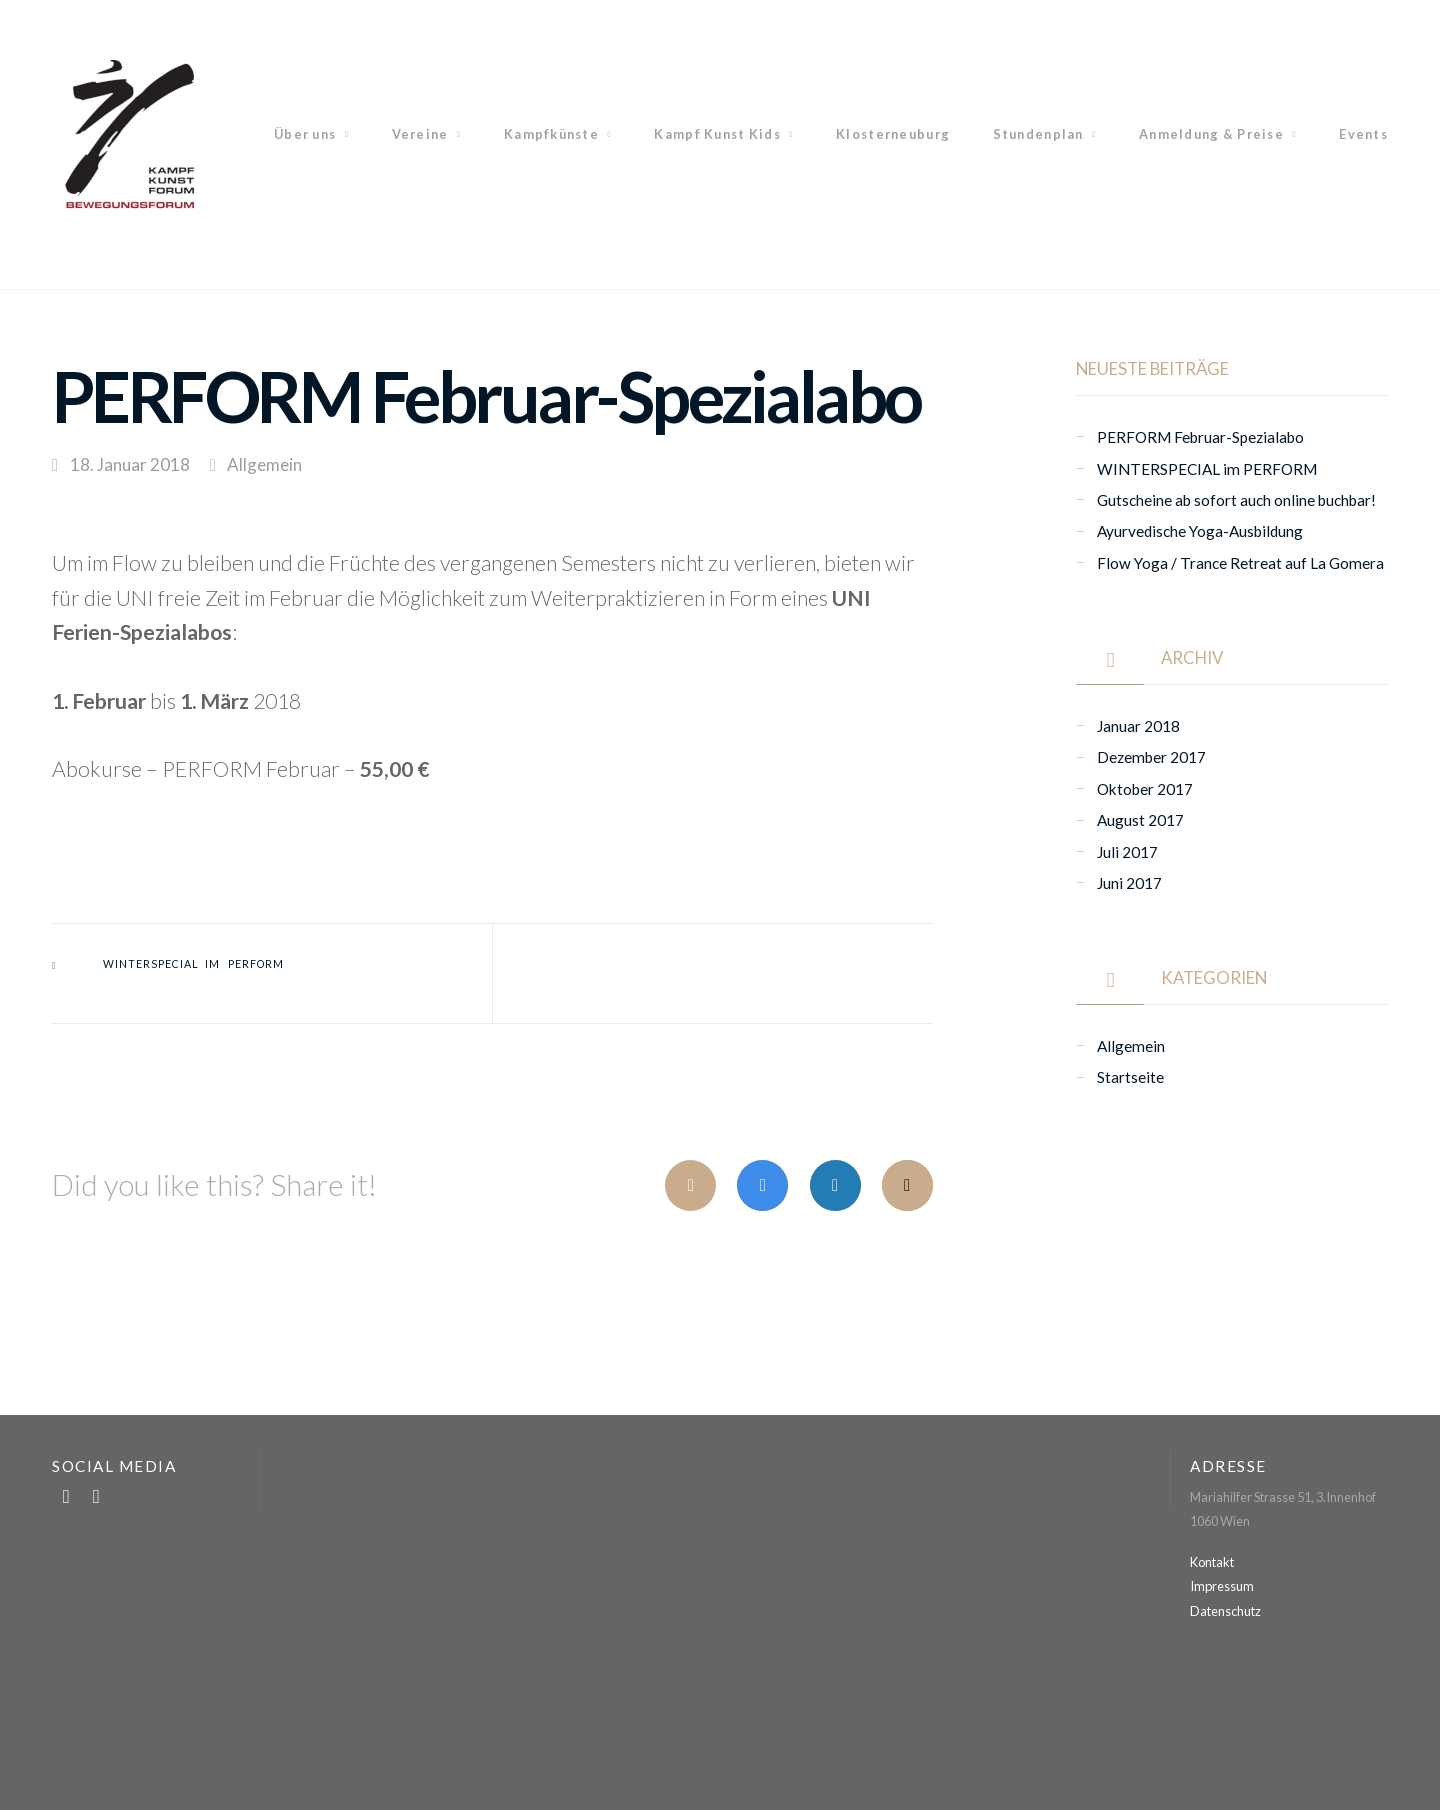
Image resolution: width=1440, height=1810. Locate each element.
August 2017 (1140, 820)
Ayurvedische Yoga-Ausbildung (1200, 531)
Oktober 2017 (1145, 789)
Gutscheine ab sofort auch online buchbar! (1236, 500)
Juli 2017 (1127, 852)
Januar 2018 (1138, 726)
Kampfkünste (551, 134)
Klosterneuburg (893, 134)
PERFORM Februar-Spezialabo (1200, 437)
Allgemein (264, 464)
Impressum (1222, 1586)
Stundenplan (1038, 134)
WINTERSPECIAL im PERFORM (193, 964)
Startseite (1130, 1077)
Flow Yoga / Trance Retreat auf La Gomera (1240, 563)
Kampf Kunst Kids (717, 134)
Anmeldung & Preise (1211, 134)
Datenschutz (1225, 1611)
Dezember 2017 (1151, 757)
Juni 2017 (1129, 883)
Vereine (420, 134)
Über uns (305, 134)
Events (1363, 134)
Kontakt (1212, 1562)
